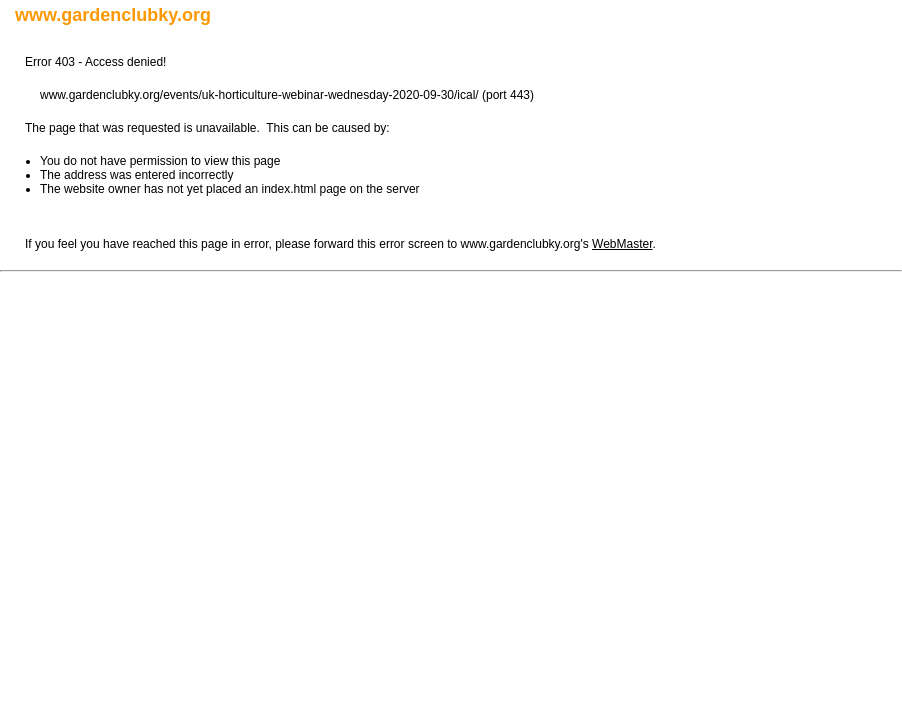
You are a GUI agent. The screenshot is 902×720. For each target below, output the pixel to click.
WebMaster (622, 244)
